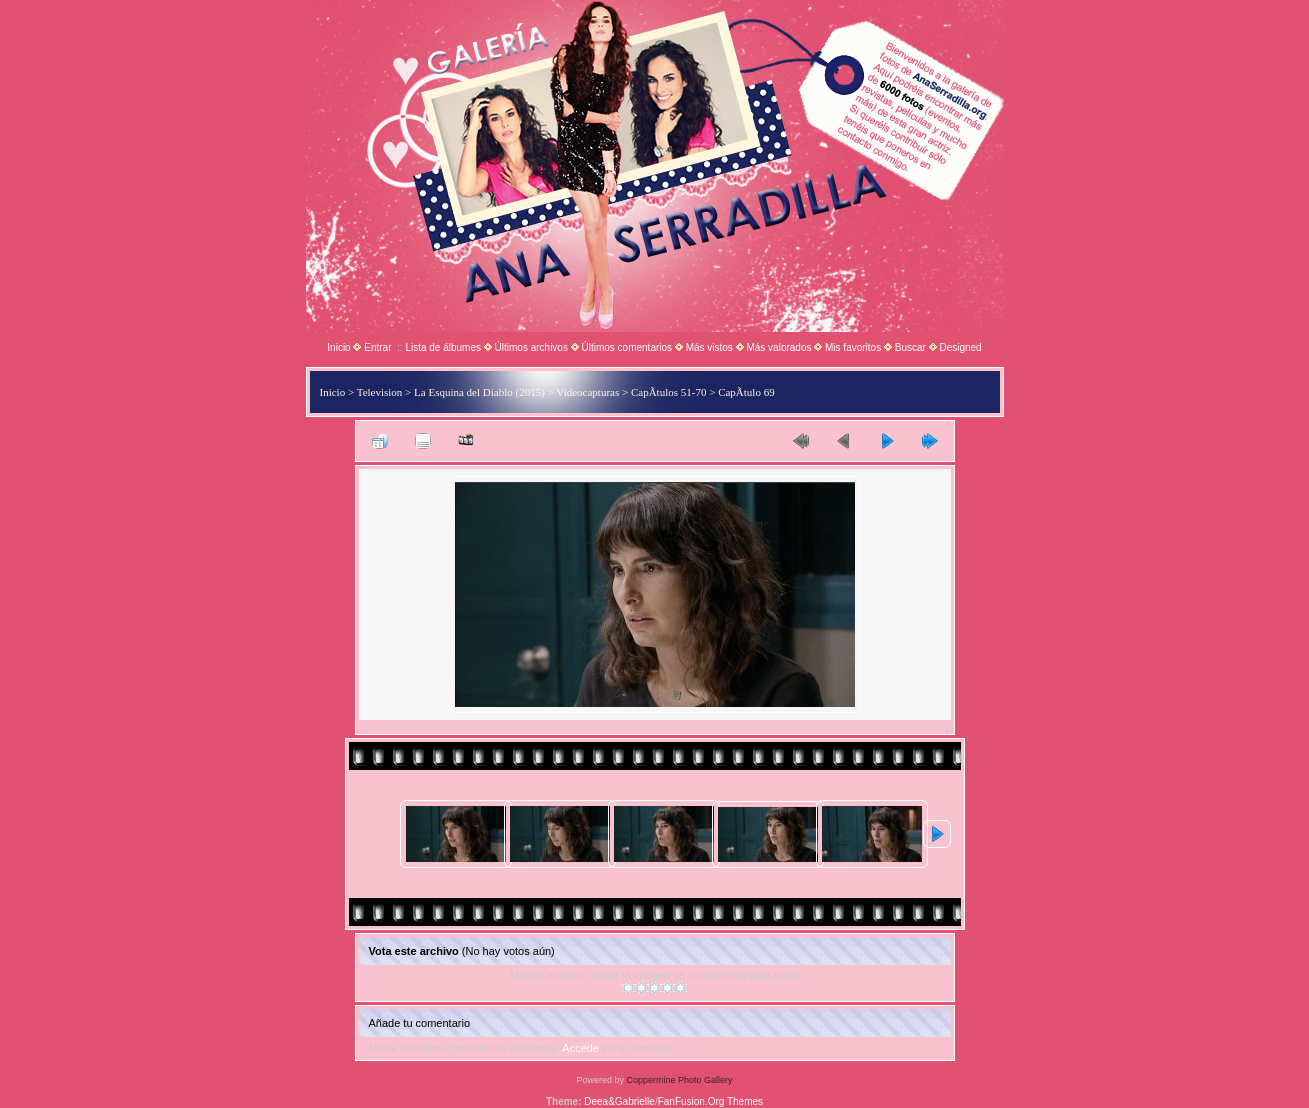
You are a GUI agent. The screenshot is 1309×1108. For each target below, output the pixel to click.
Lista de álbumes (443, 347)
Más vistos (709, 347)
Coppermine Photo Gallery (679, 1080)
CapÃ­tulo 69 (746, 392)
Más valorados (778, 347)
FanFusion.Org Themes (710, 1101)
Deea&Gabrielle (619, 1101)
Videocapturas (587, 392)
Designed (960, 347)
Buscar (910, 347)
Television (380, 392)
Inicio (338, 347)
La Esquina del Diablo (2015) (479, 392)
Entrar (377, 347)
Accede (580, 1048)
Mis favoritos (853, 347)
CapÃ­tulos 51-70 (668, 392)
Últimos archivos (531, 347)
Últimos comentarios (626, 347)
